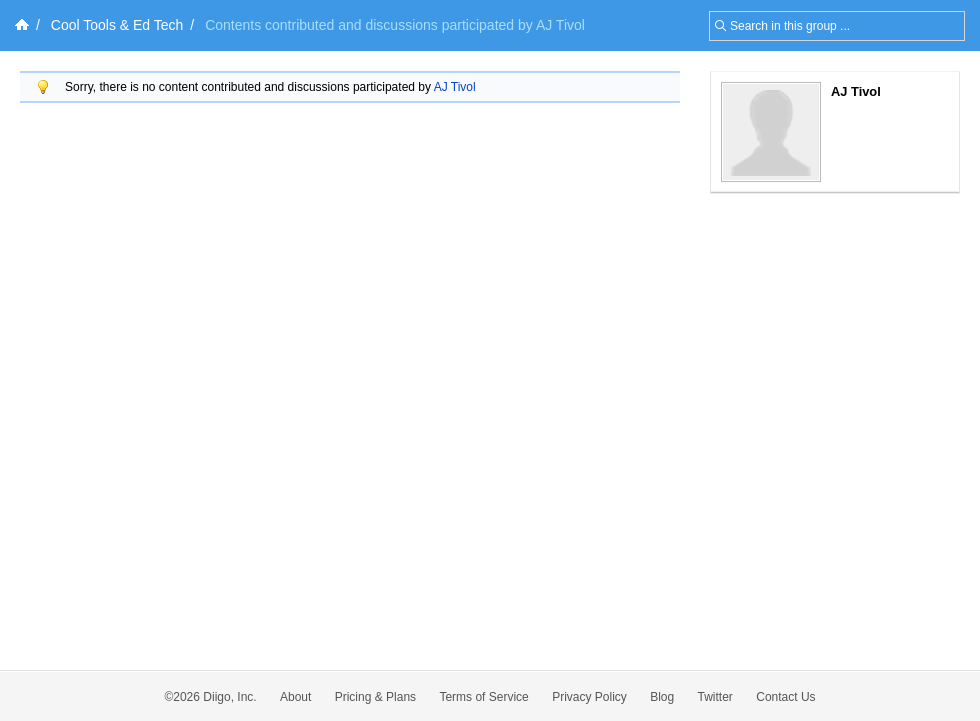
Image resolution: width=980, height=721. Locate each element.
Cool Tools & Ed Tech (117, 25)
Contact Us (785, 697)
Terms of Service (483, 697)
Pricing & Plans (375, 697)
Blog (662, 697)
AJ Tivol (455, 87)
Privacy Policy (589, 697)
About (295, 697)
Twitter (715, 697)
